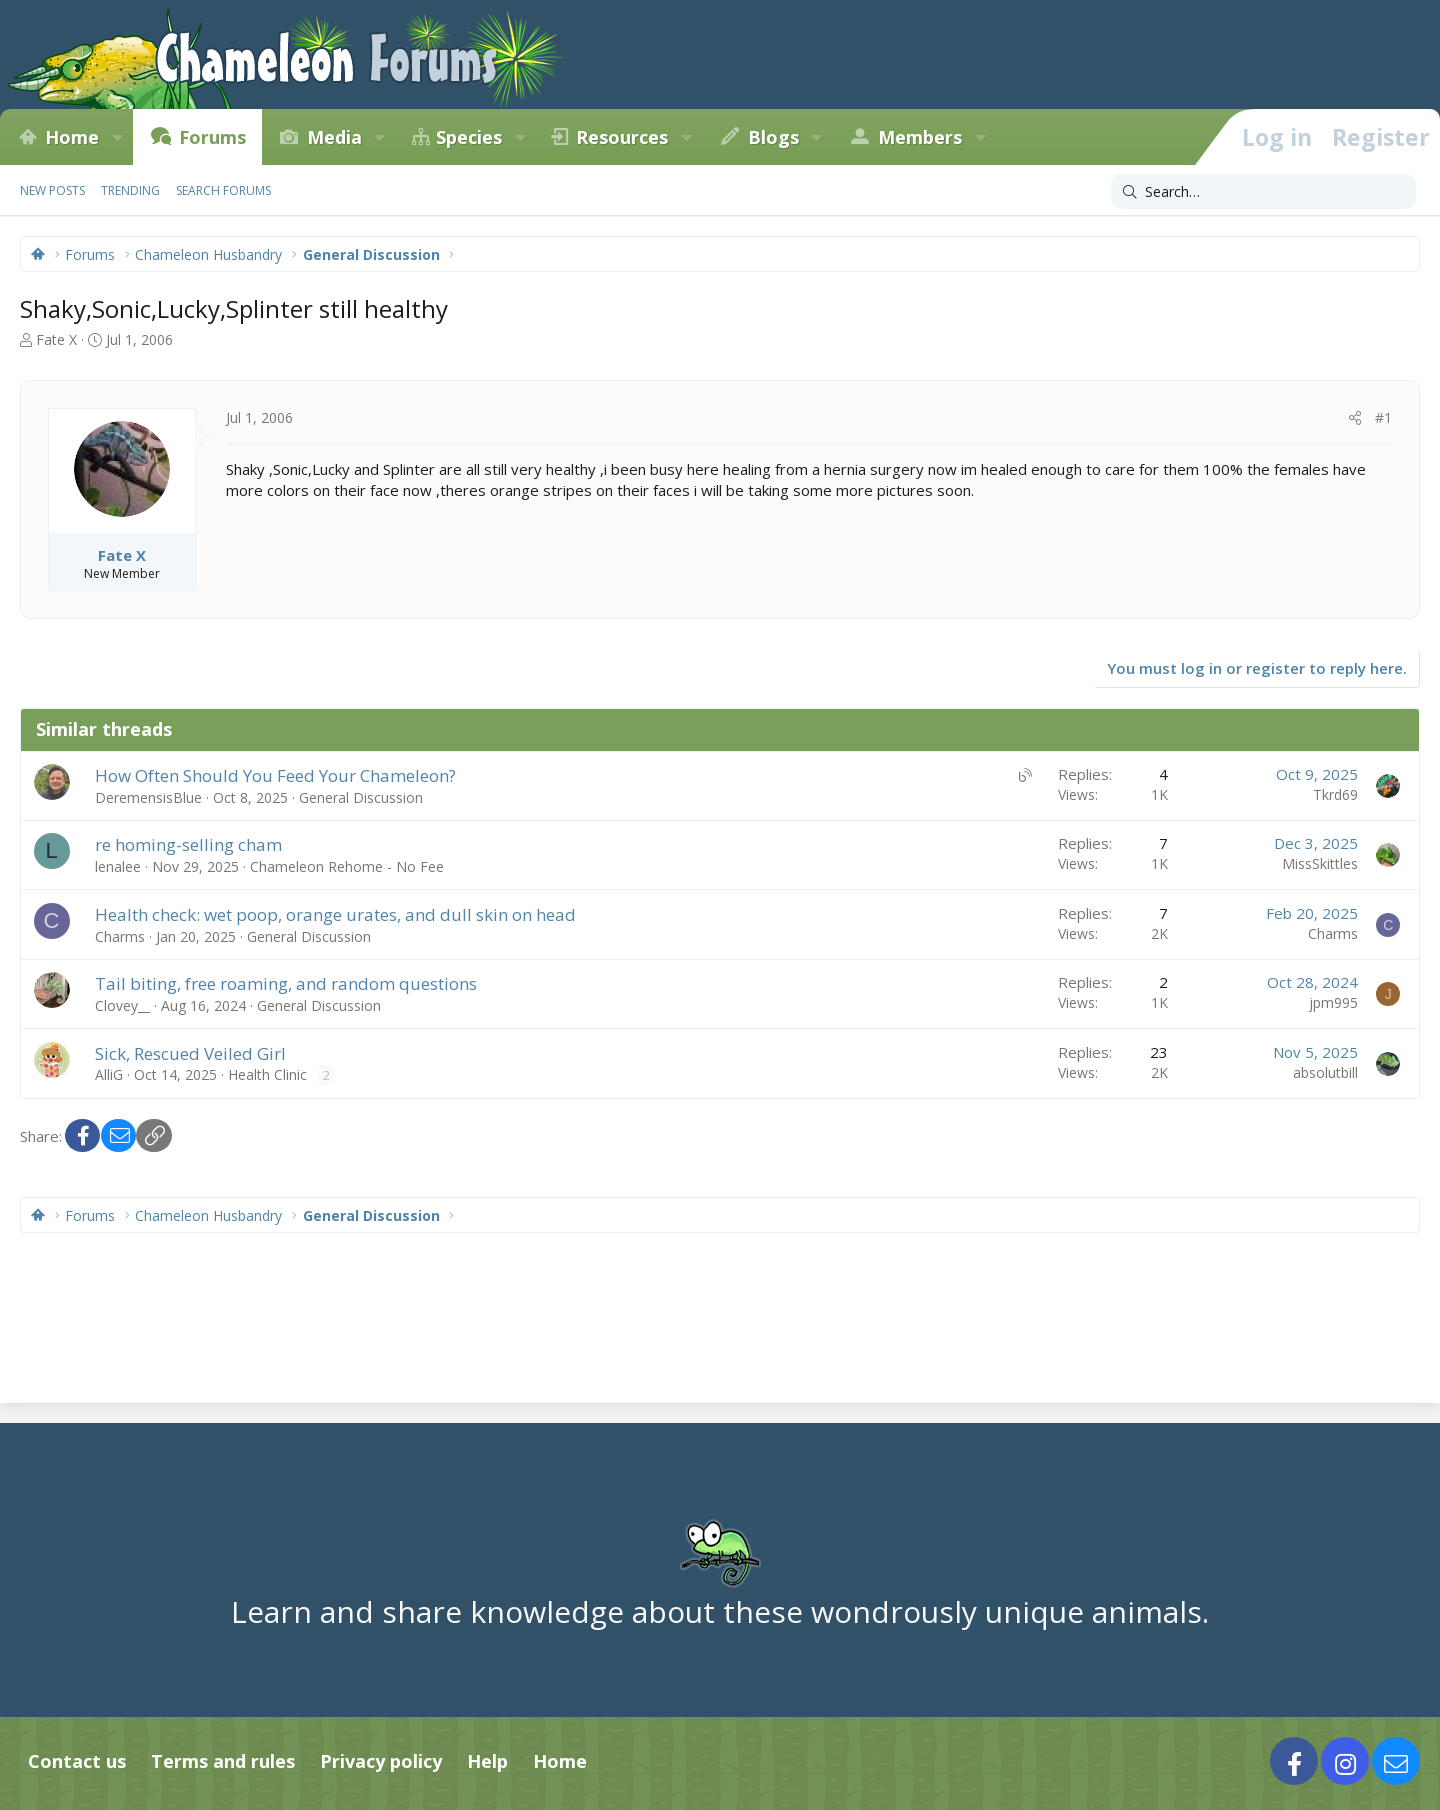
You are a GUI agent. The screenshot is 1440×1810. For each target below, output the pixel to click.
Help (487, 1761)
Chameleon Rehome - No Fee (347, 866)
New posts (52, 190)
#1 (1383, 417)
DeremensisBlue (148, 797)
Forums (212, 137)
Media (334, 137)
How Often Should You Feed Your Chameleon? (275, 775)
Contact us (77, 1761)
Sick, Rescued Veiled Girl (190, 1053)
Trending (130, 190)
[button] (117, 137)
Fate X (56, 339)
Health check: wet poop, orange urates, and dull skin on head (335, 914)
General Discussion (361, 797)
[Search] (1263, 192)
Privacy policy (381, 1761)
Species (469, 137)
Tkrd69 (1335, 794)
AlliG (109, 1074)
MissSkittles (1320, 863)
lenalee (118, 866)
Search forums (223, 190)
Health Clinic (267, 1074)
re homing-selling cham (188, 844)
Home (72, 137)
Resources (622, 137)
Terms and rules (223, 1761)
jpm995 (1333, 1002)
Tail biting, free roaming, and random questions (286, 983)
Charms (120, 936)
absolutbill (1325, 1072)
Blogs (773, 137)
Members (920, 137)
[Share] (1355, 418)
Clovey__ (122, 1005)
